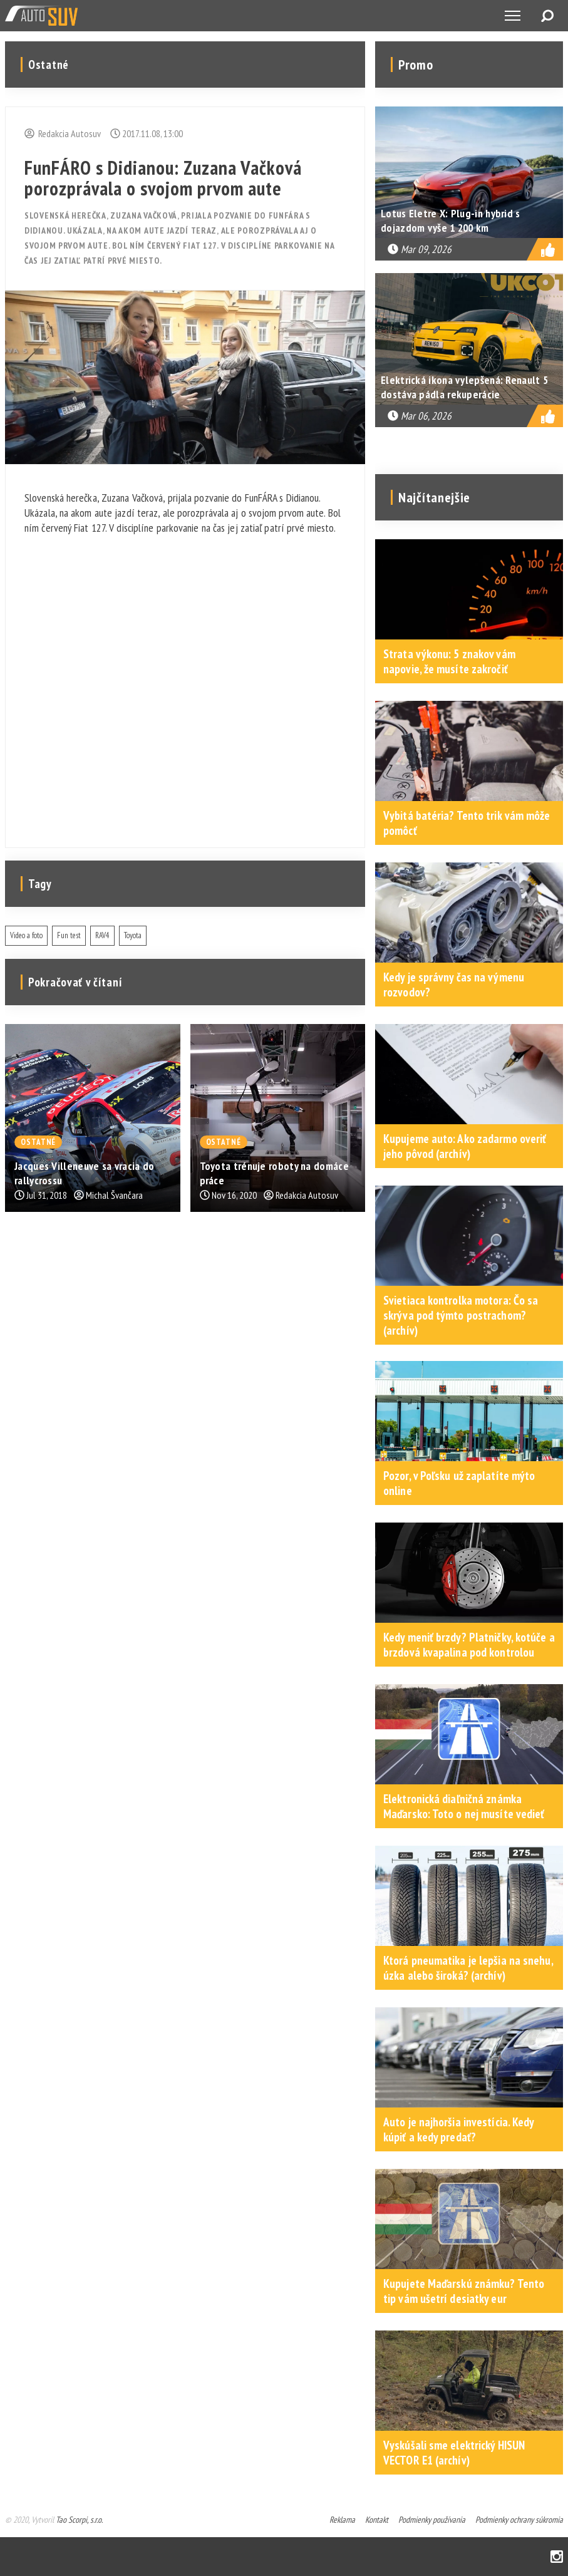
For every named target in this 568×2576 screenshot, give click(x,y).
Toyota (133, 935)
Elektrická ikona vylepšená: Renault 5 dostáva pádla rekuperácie (464, 387)
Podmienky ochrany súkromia (519, 2519)
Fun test (69, 935)
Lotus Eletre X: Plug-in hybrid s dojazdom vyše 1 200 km (450, 220)
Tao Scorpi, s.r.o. (79, 2519)
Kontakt (376, 2519)
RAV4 (102, 935)
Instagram (556, 2556)
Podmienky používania (431, 2519)
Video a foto (26, 935)
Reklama (342, 2519)
